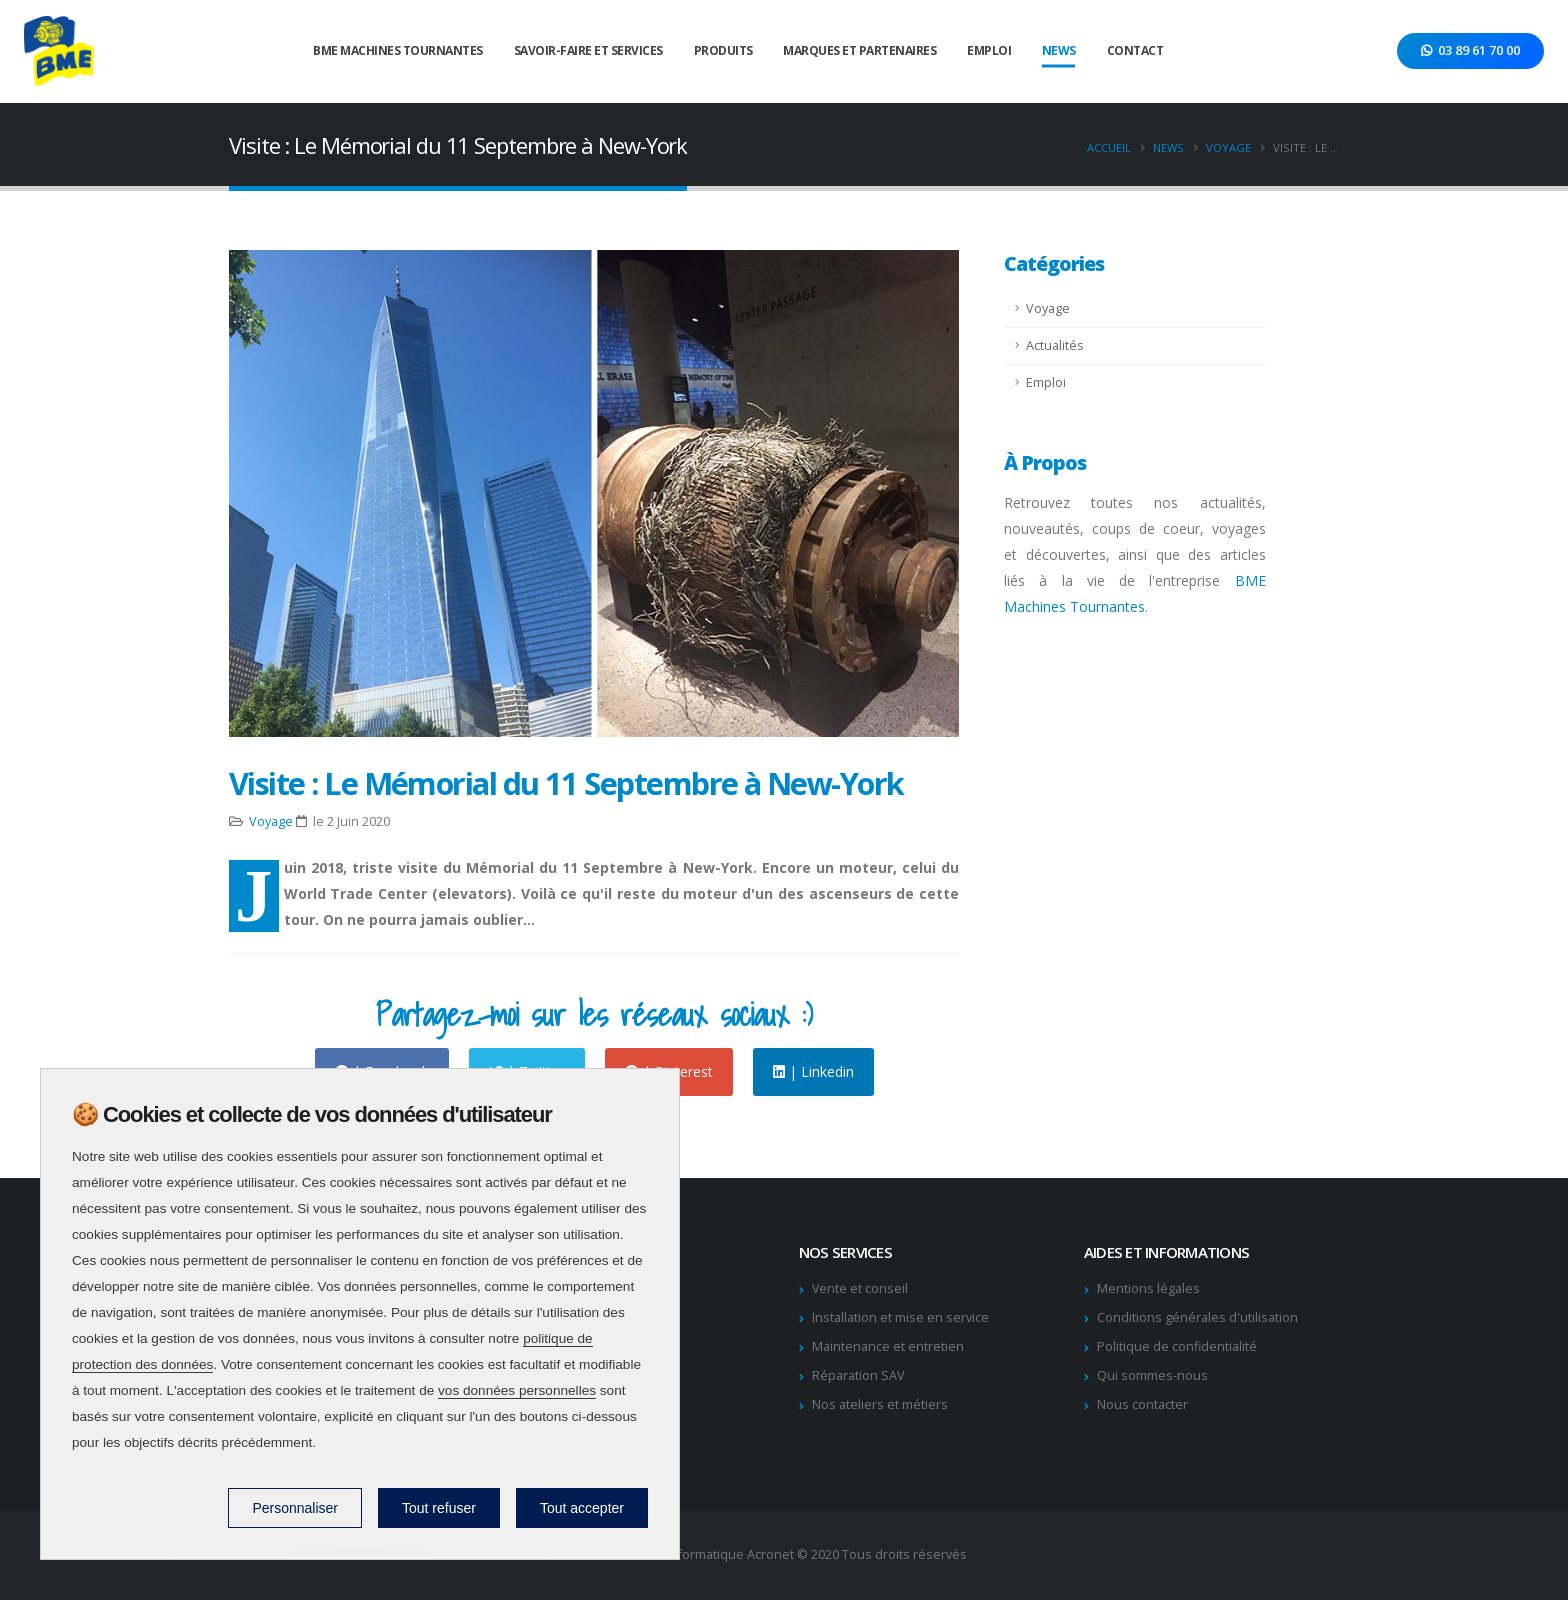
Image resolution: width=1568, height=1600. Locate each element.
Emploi (989, 50)
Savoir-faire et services (588, 50)
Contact (1135, 50)
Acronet (770, 1554)
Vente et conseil (860, 1288)
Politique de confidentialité (1177, 1346)
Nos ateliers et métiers (880, 1404)
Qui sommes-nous (1152, 1375)
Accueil (1109, 147)
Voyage (1228, 147)
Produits (723, 50)
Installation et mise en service (900, 1317)
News (1059, 50)
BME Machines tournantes (398, 50)
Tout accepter (582, 1508)
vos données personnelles (517, 1390)
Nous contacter (1142, 1404)
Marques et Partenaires (859, 50)
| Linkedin (813, 1071)
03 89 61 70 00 (1470, 50)
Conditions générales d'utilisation (1197, 1317)
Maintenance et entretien (888, 1346)
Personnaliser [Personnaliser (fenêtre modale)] (295, 1508)
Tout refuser (439, 1508)
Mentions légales (1148, 1288)
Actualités (1055, 345)
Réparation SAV (858, 1375)
